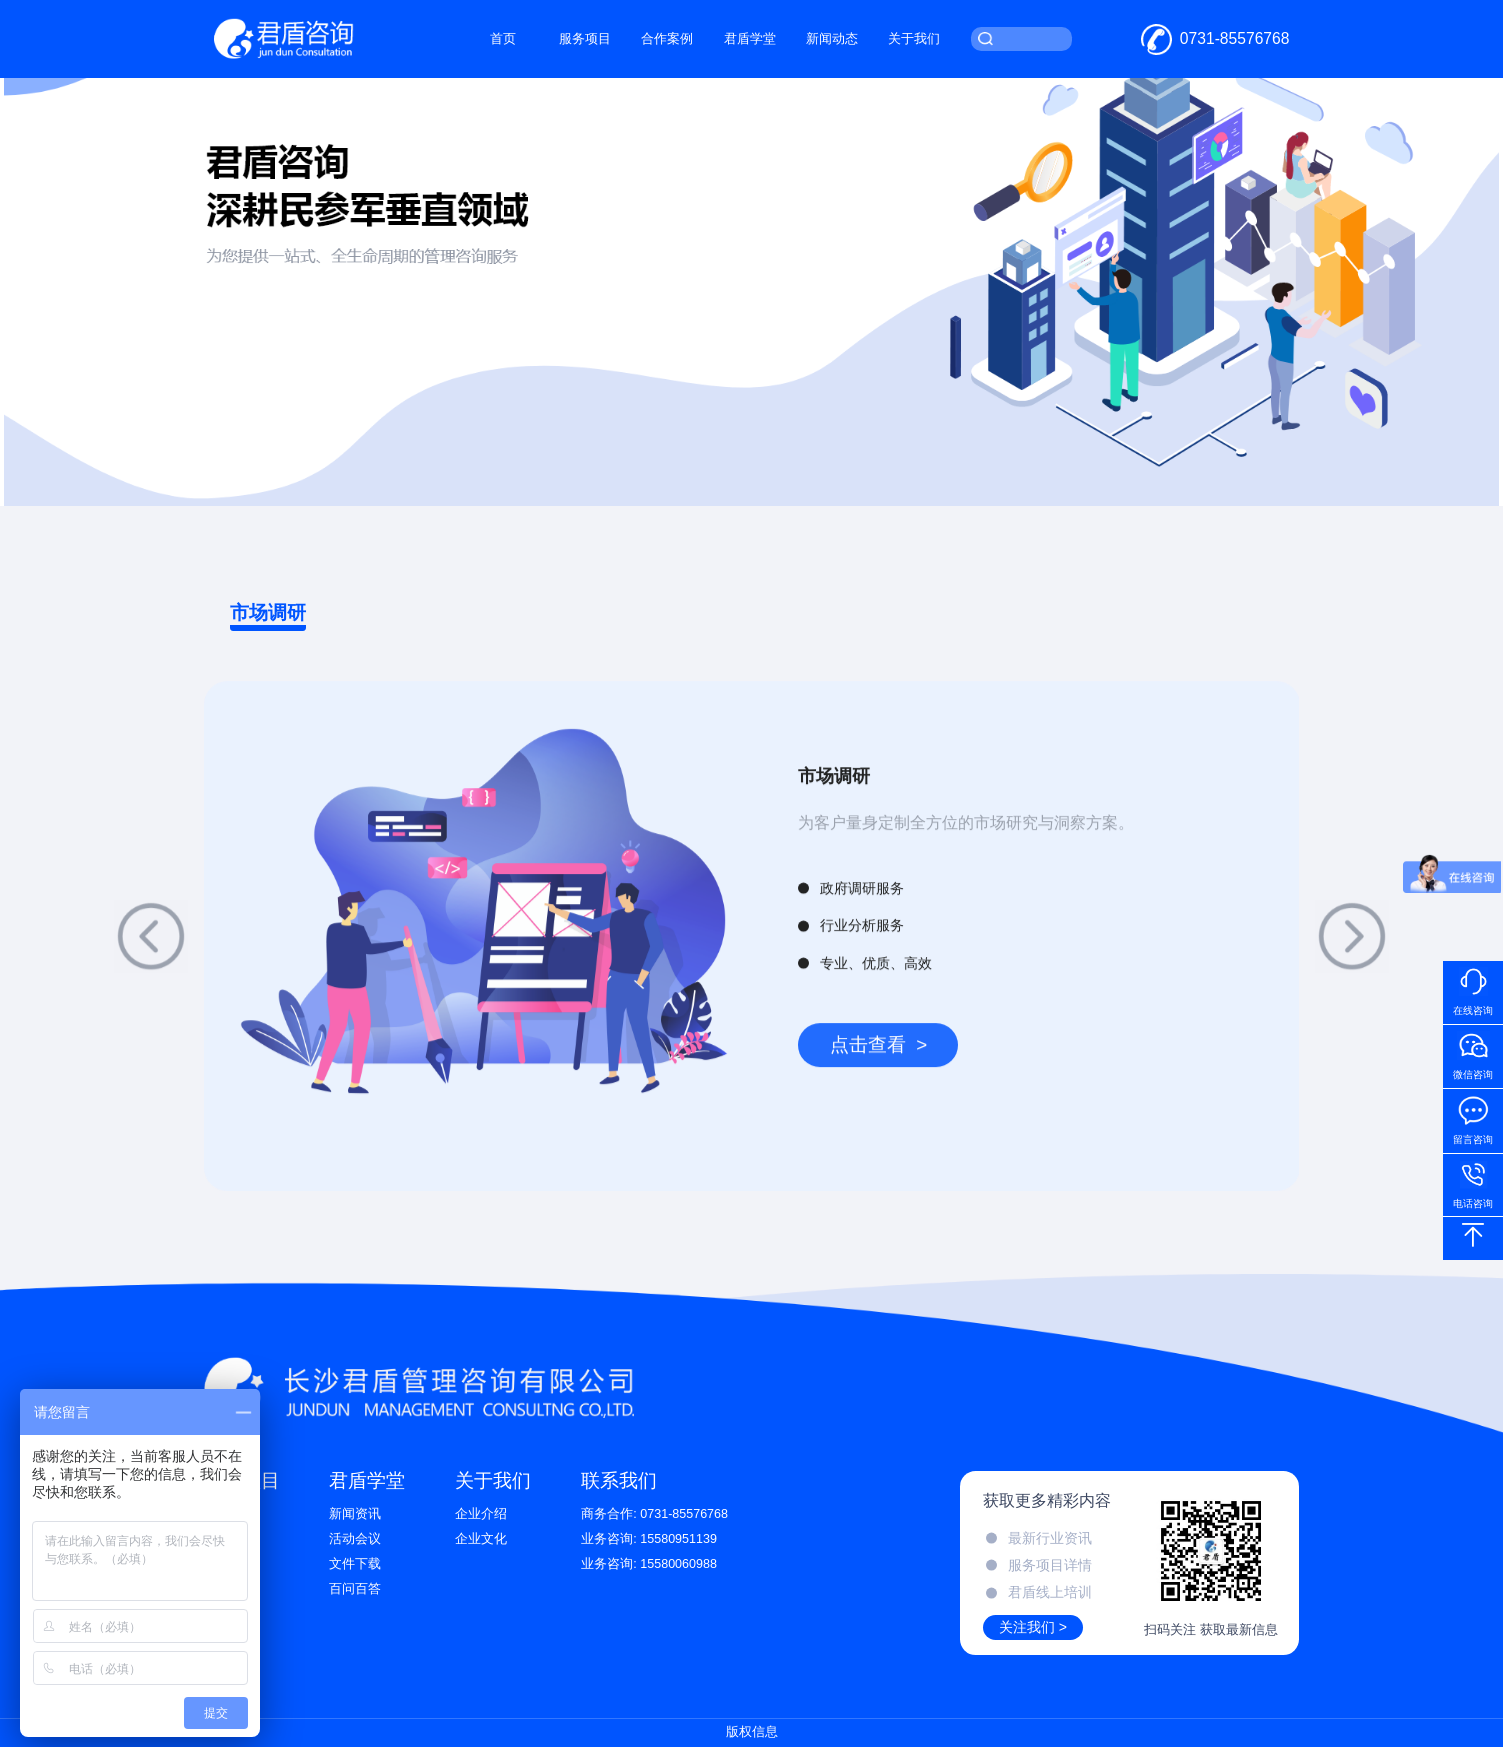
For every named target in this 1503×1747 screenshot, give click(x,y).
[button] (151, 962)
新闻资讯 (355, 1514)
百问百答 (355, 1589)
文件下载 (355, 1564)
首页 (503, 39)
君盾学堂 (750, 39)
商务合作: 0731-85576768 (654, 1514)
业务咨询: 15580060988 (649, 1564)
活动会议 (355, 1539)
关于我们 (914, 39)
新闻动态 (832, 39)
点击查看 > (878, 1070)
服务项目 (585, 39)
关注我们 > (1033, 1627)
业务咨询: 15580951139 (649, 1539)
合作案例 (667, 39)
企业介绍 (481, 1514)
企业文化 (481, 1539)
